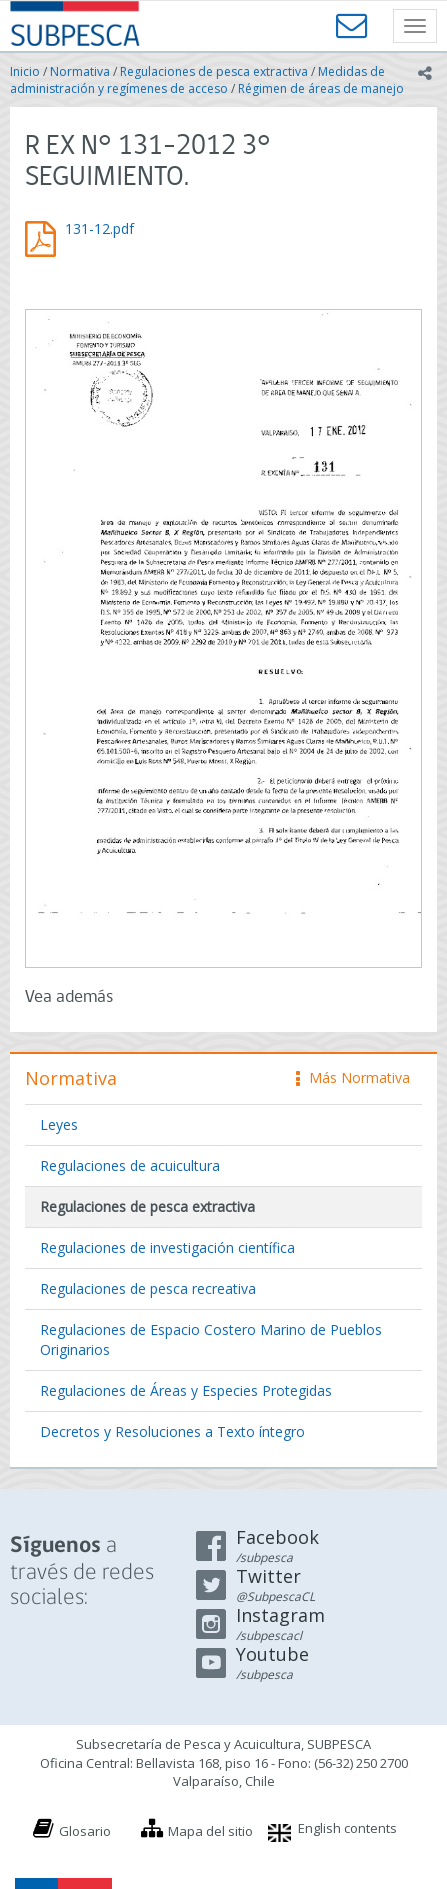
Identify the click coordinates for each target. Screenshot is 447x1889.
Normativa (80, 71)
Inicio (25, 71)
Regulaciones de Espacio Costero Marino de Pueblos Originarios (211, 1339)
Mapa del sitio (210, 1831)
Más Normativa (353, 1077)
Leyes (59, 1124)
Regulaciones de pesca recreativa (148, 1288)
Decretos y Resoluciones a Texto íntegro (172, 1431)
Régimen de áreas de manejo (321, 88)
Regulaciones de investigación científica (167, 1247)
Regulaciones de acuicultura (130, 1165)
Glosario (85, 1831)
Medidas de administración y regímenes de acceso (197, 80)
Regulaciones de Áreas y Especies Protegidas (186, 1390)
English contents (347, 1828)
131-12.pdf (99, 228)
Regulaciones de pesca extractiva (214, 71)
